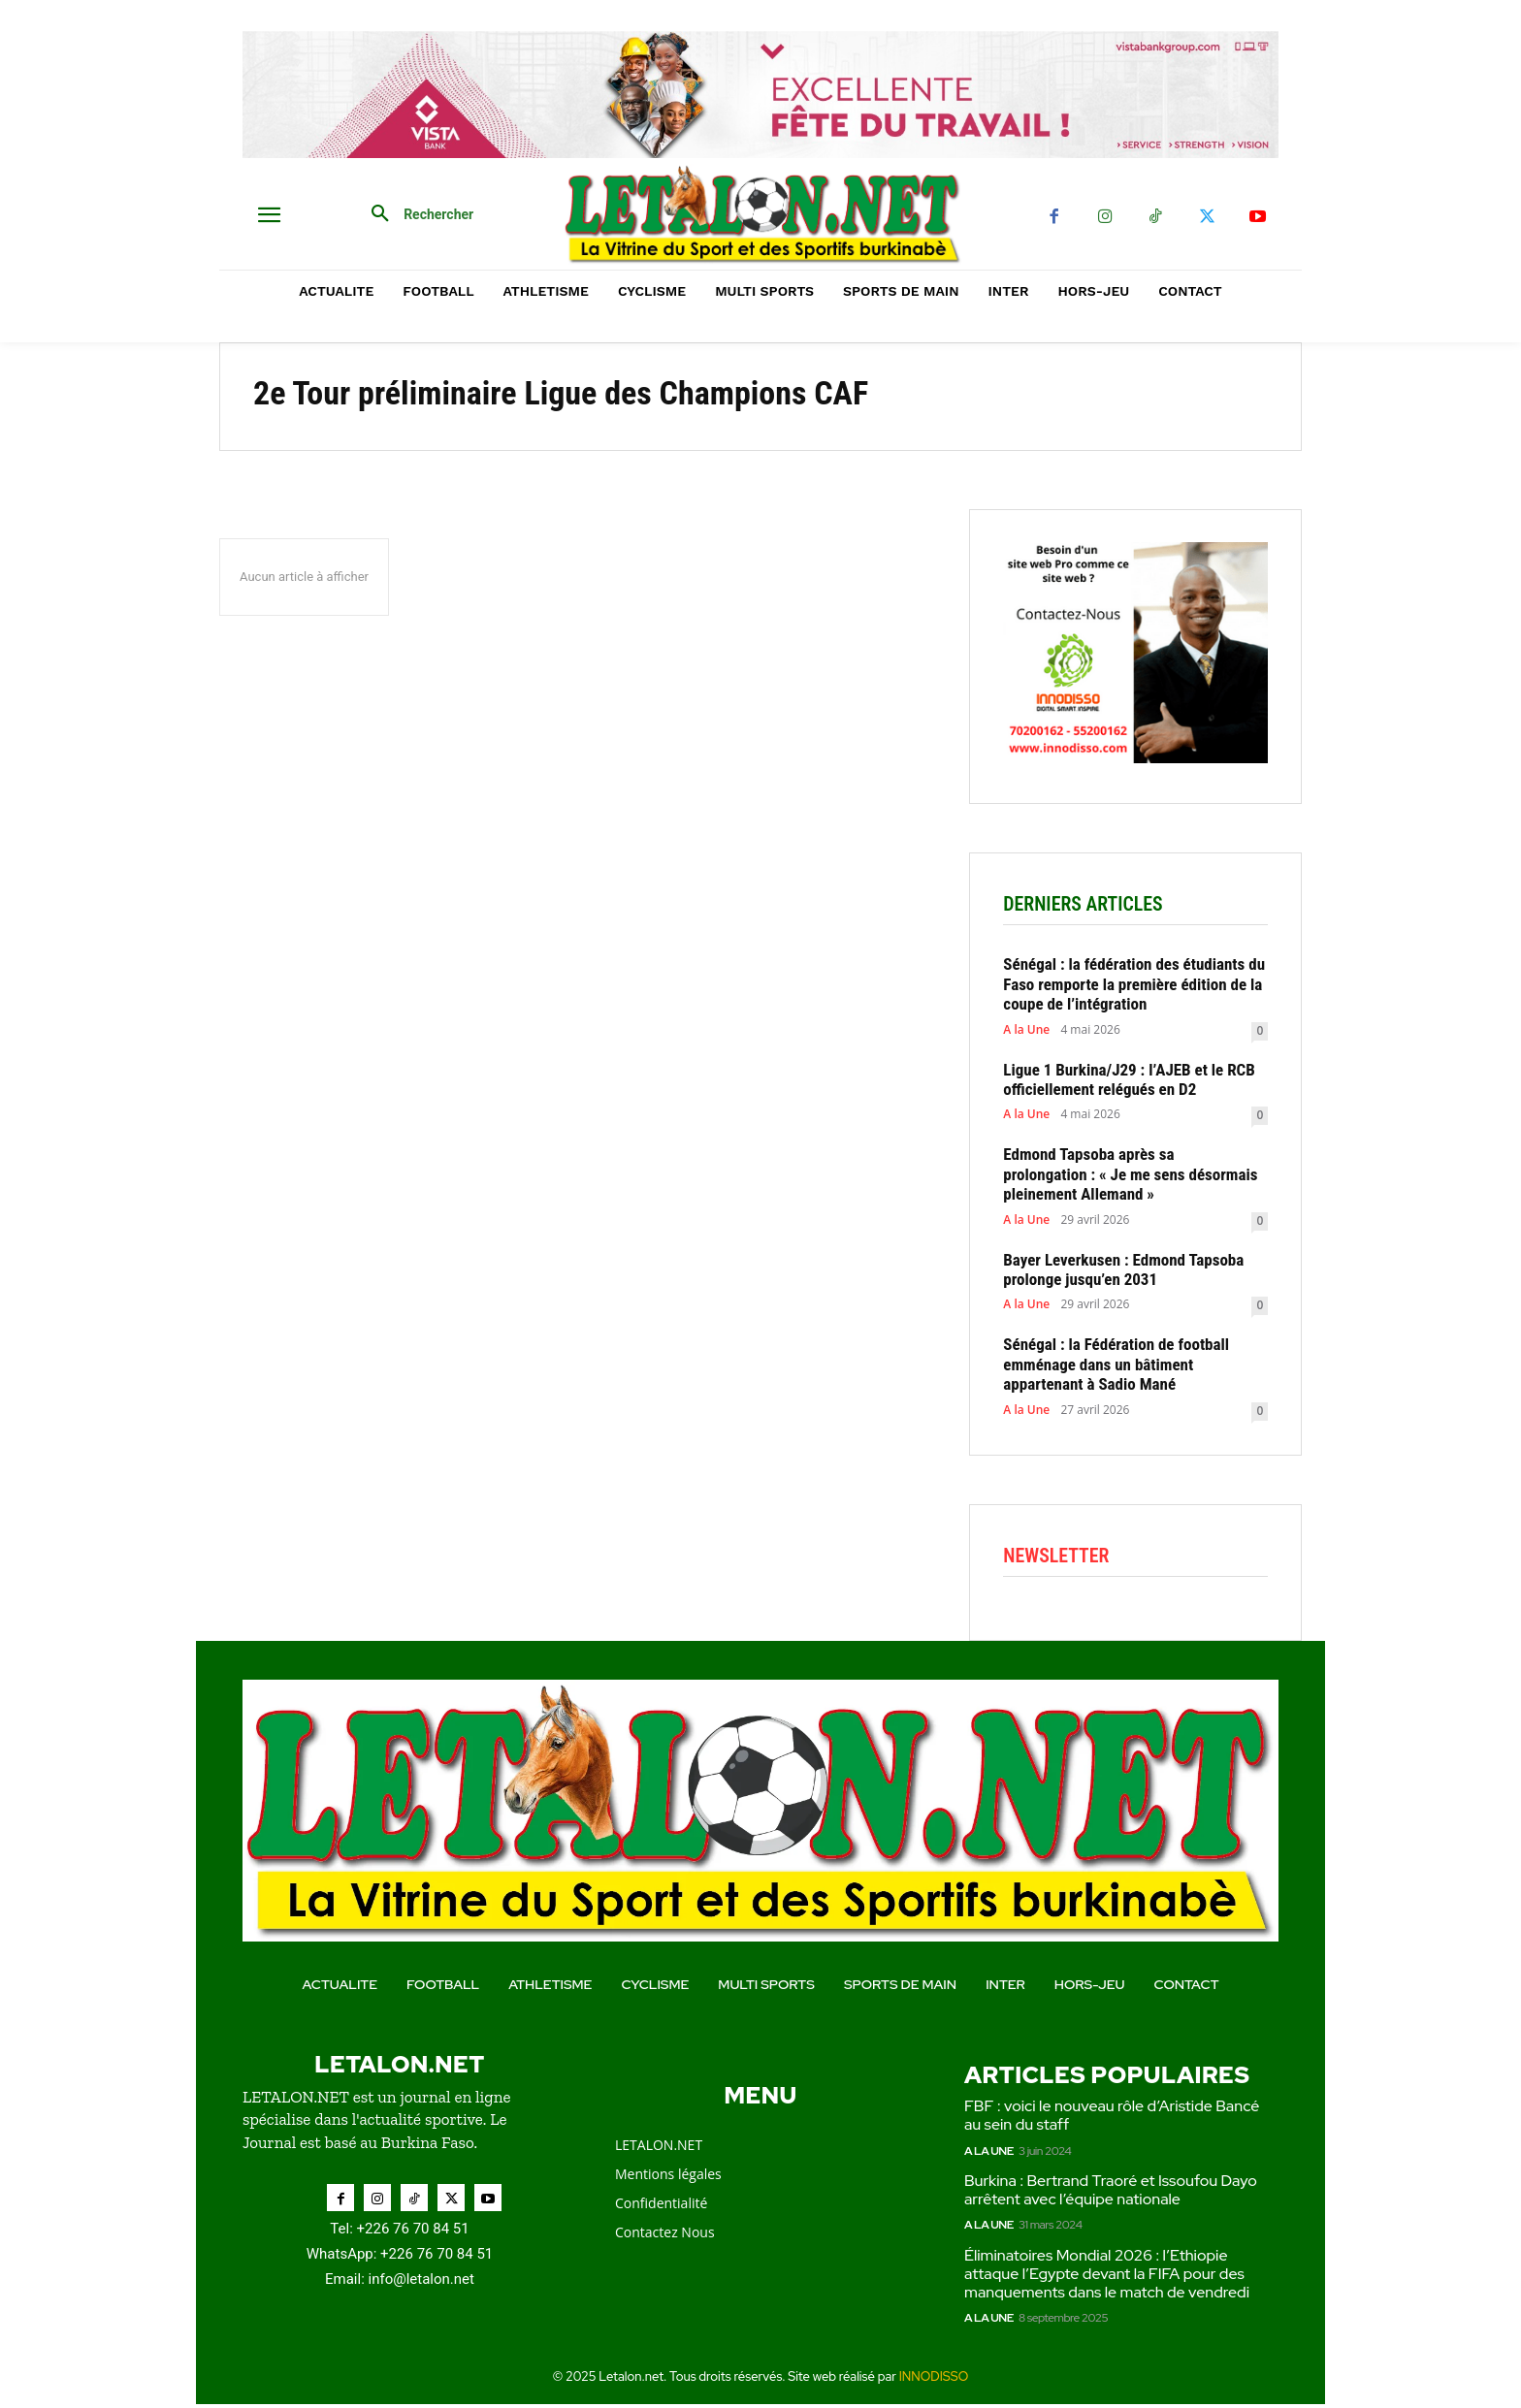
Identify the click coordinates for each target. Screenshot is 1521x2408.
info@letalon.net (421, 2284)
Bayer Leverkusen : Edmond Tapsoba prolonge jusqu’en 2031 (1123, 1271)
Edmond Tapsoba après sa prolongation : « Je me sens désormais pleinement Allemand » (1130, 1176)
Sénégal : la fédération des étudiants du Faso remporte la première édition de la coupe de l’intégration (1134, 986)
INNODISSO (934, 2381)
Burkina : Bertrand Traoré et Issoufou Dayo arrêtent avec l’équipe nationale (1110, 2193)
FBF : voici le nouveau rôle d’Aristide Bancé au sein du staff (1111, 2120)
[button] (415, 214)
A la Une (1026, 1032)
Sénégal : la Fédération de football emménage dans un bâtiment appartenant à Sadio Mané (1116, 1367)
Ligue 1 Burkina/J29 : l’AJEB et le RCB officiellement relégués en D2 (1128, 1081)
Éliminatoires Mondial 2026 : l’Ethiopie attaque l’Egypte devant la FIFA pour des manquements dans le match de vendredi (1108, 2277)
